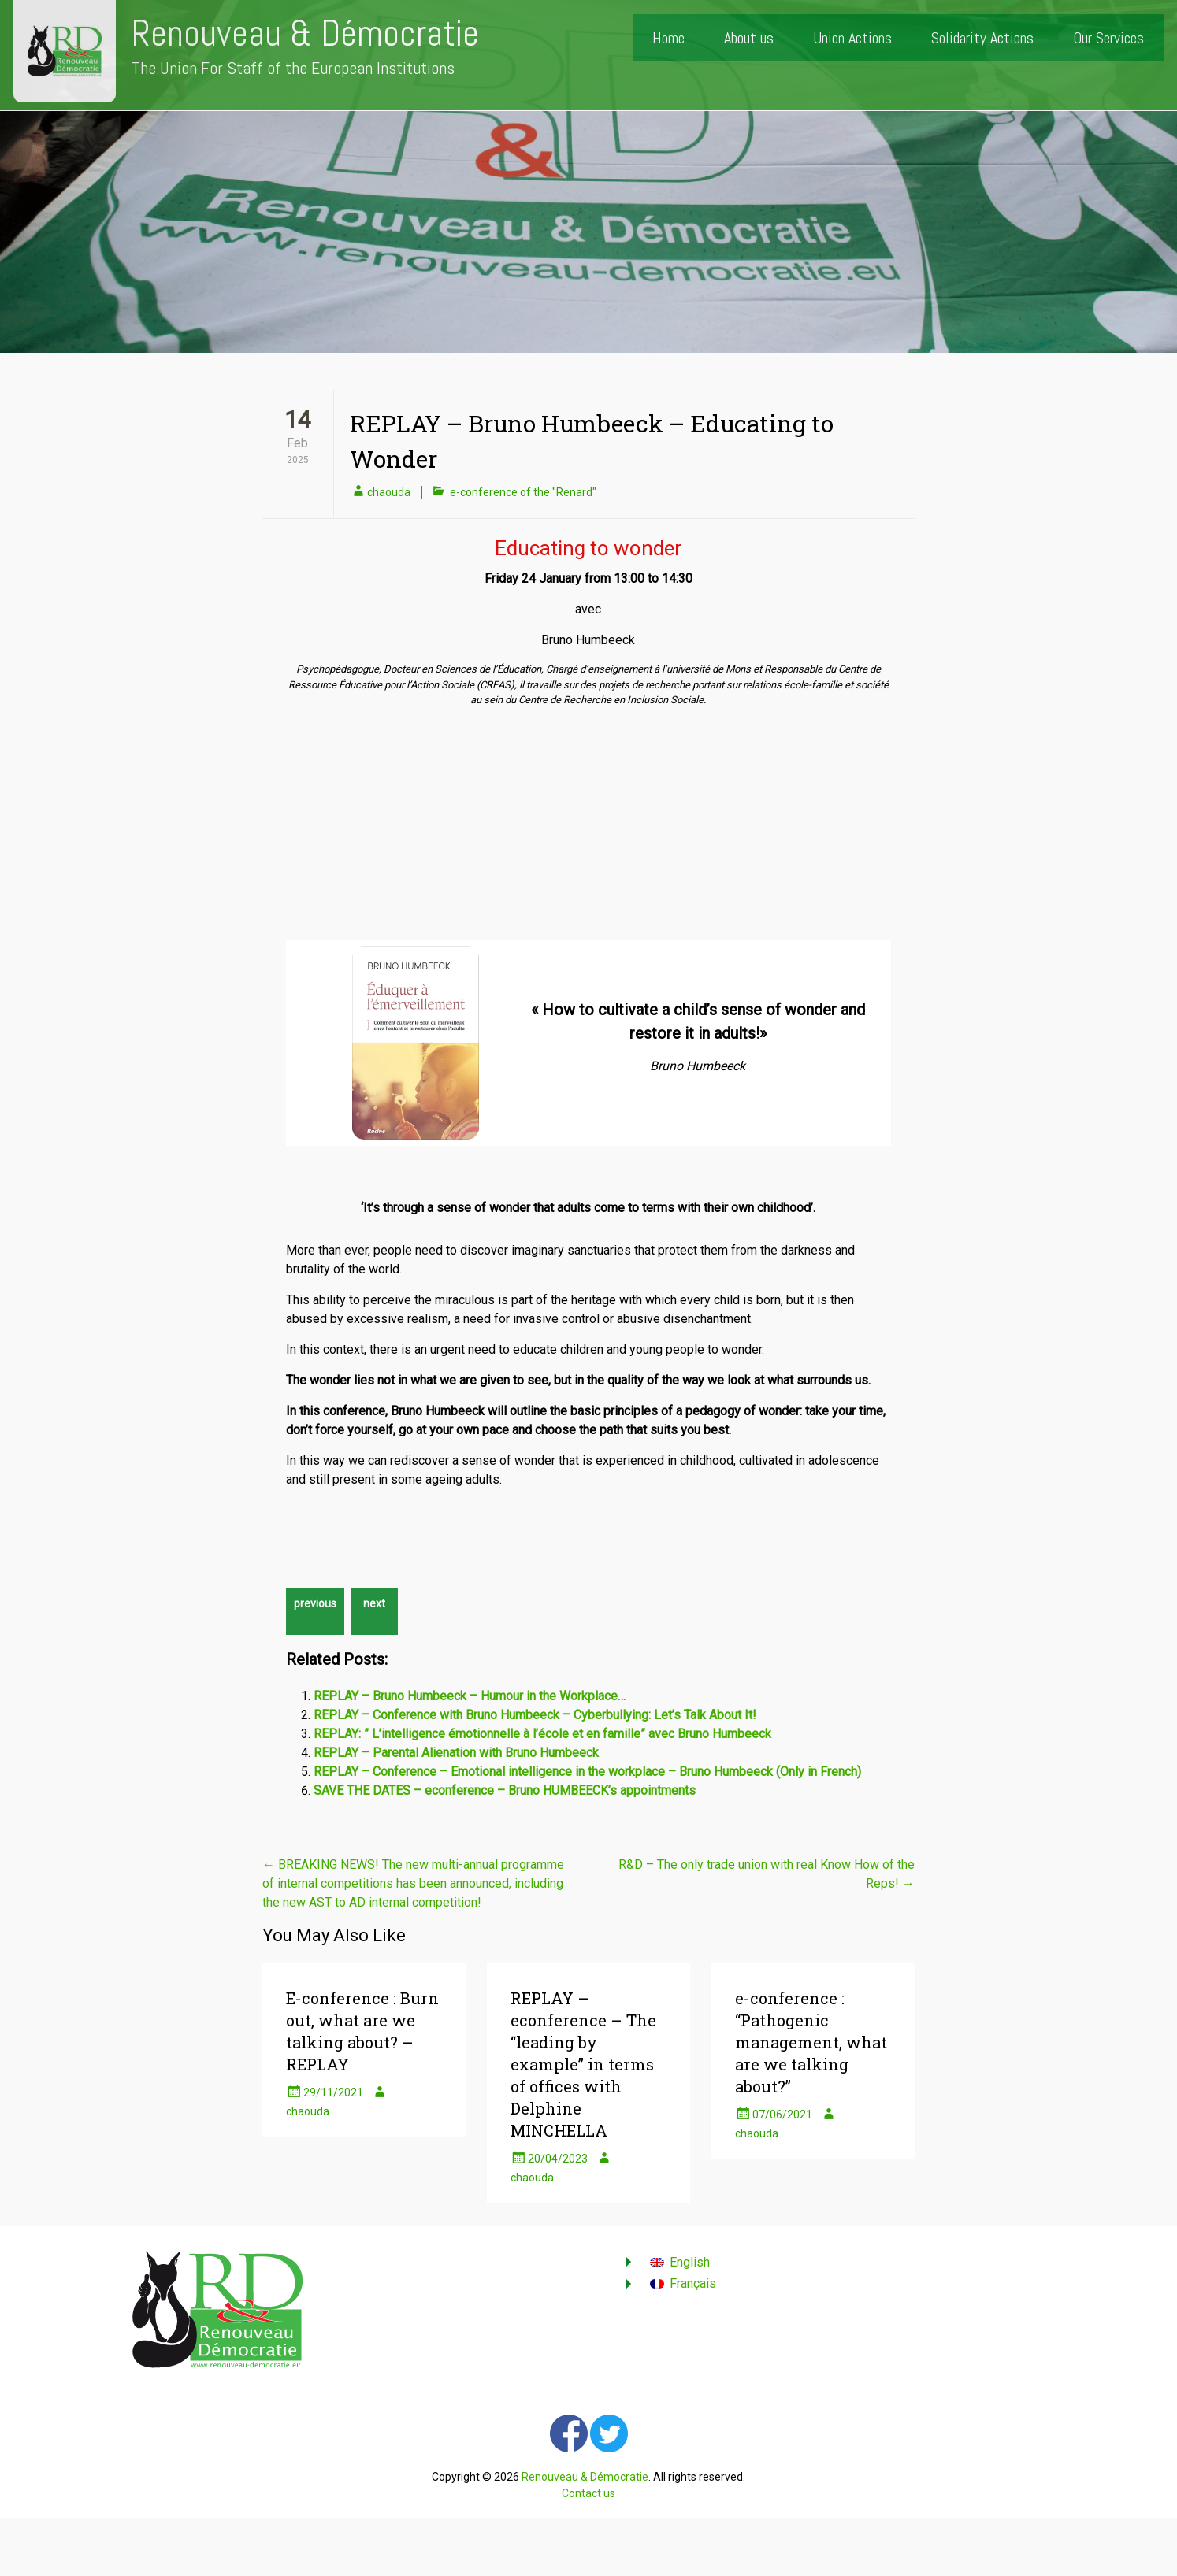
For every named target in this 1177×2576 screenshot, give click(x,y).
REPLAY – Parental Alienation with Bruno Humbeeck (456, 1752)
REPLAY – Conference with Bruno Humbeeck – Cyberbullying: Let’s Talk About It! (535, 1714)
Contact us (588, 2493)
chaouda (388, 492)
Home (668, 38)
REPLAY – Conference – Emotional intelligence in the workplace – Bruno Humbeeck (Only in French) (587, 1771)
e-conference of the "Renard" (523, 492)
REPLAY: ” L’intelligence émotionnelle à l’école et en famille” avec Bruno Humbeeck (542, 1733)
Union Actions (852, 38)
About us (749, 38)
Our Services (1108, 38)
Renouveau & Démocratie (305, 33)
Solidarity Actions (982, 38)
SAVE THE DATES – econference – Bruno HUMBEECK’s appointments (505, 1790)
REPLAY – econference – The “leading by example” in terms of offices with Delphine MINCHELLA (583, 2064)
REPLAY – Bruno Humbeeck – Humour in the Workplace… (470, 1695)
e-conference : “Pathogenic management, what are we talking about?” (811, 2042)
